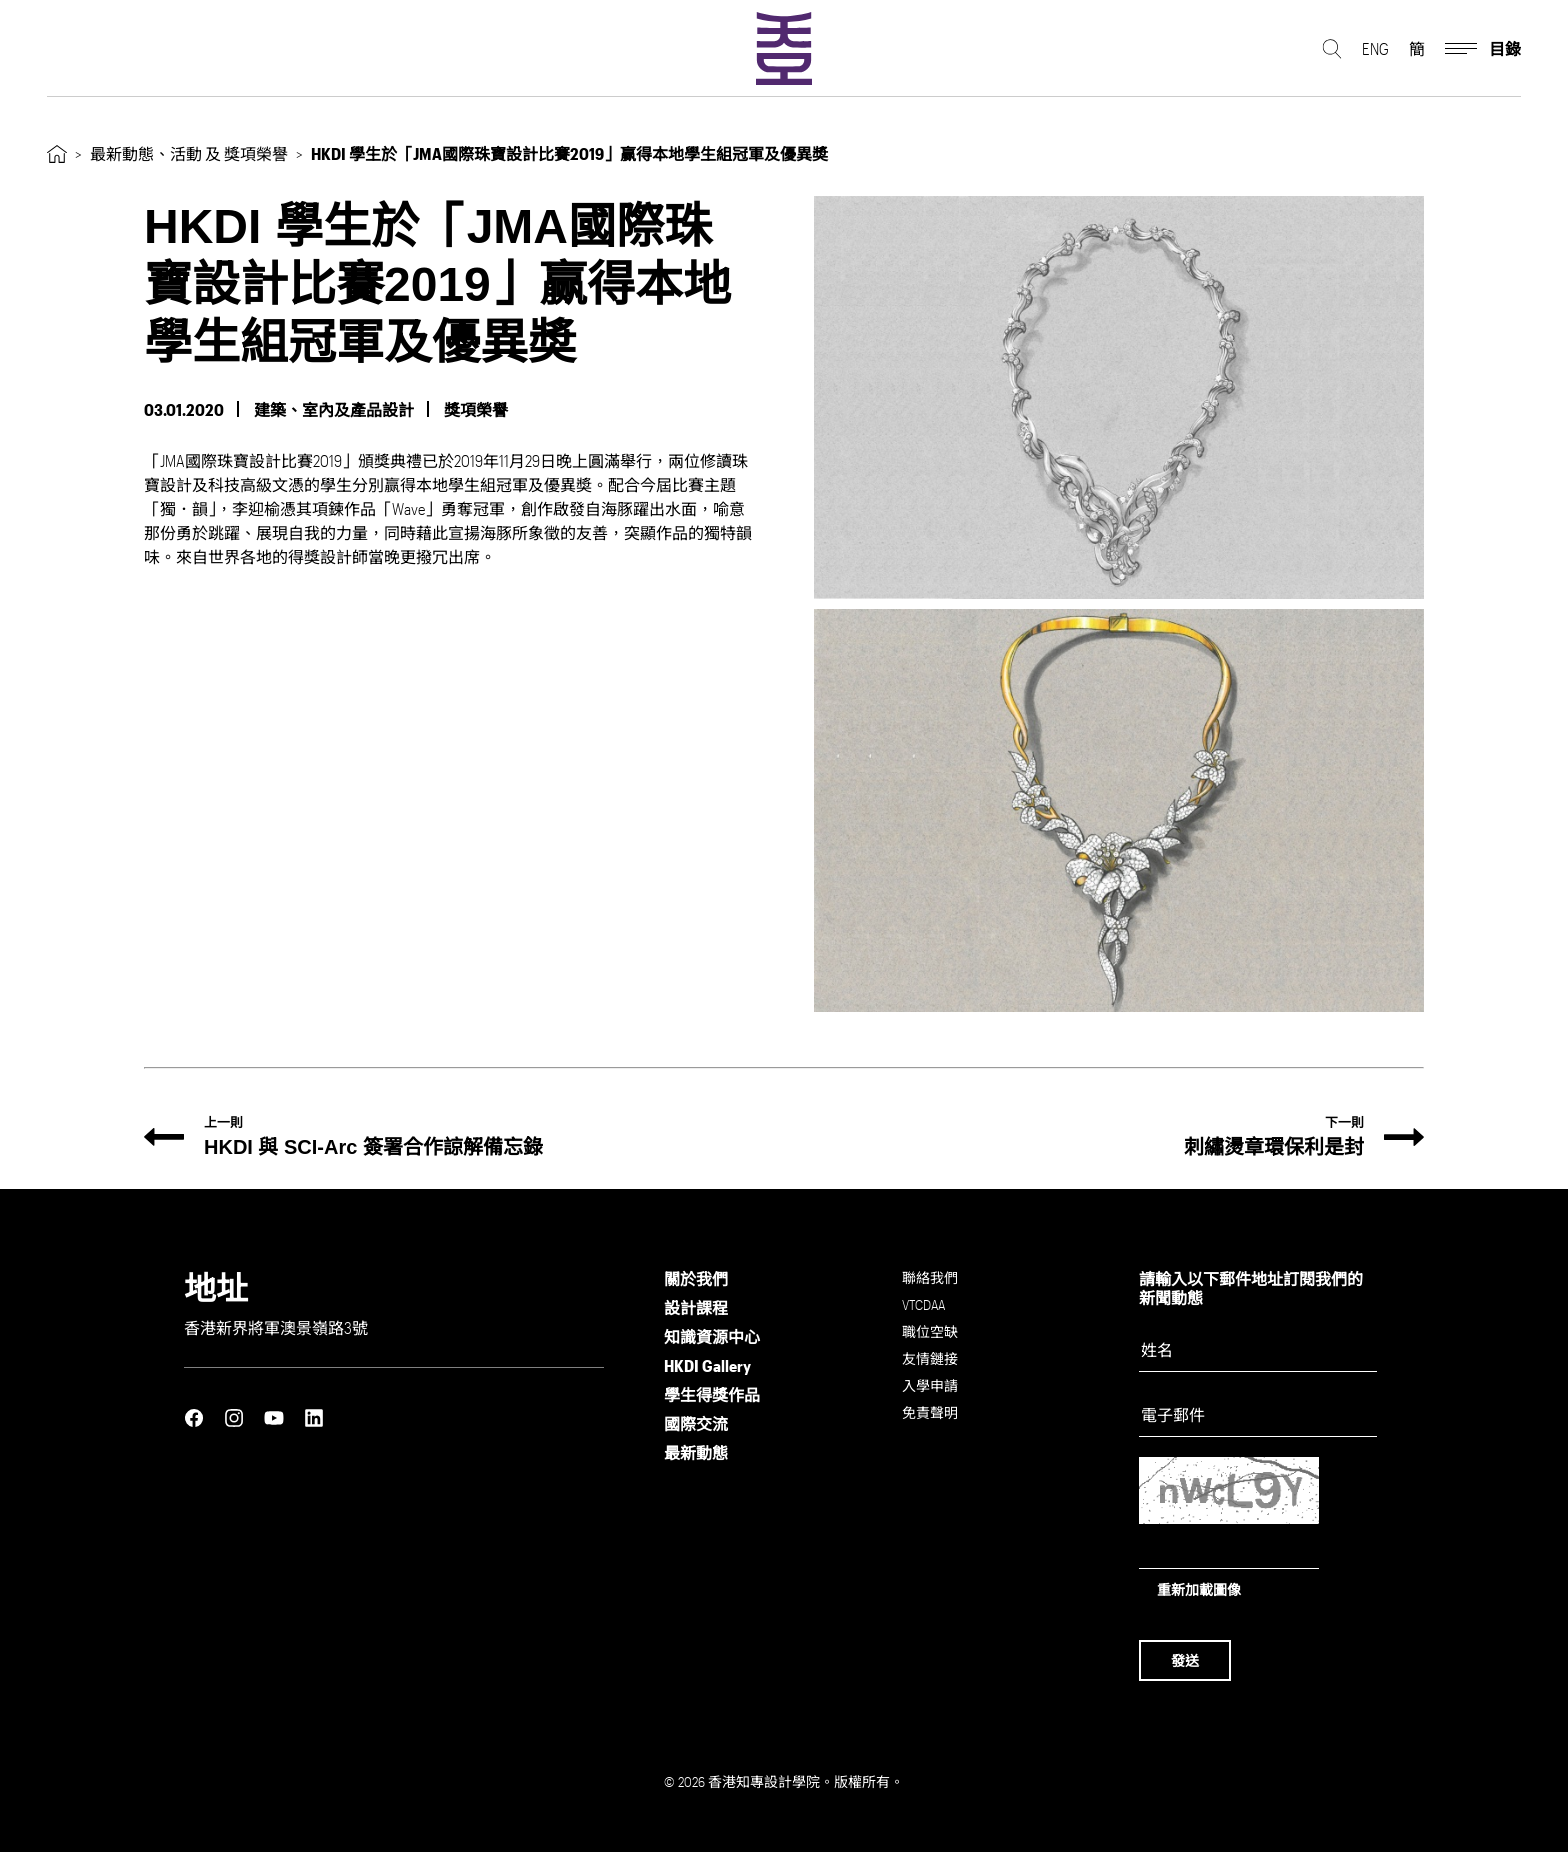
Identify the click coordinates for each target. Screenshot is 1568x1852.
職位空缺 (930, 1331)
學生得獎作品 (712, 1394)
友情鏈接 (930, 1358)
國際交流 (696, 1423)
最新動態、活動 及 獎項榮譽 (189, 153)
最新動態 (696, 1452)
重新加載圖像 (1199, 1589)
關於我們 (696, 1278)
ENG (1375, 50)
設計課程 (696, 1307)
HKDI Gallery (707, 1365)
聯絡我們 (930, 1277)
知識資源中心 (712, 1336)
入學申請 (930, 1385)
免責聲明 (930, 1412)
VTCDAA (923, 1304)
